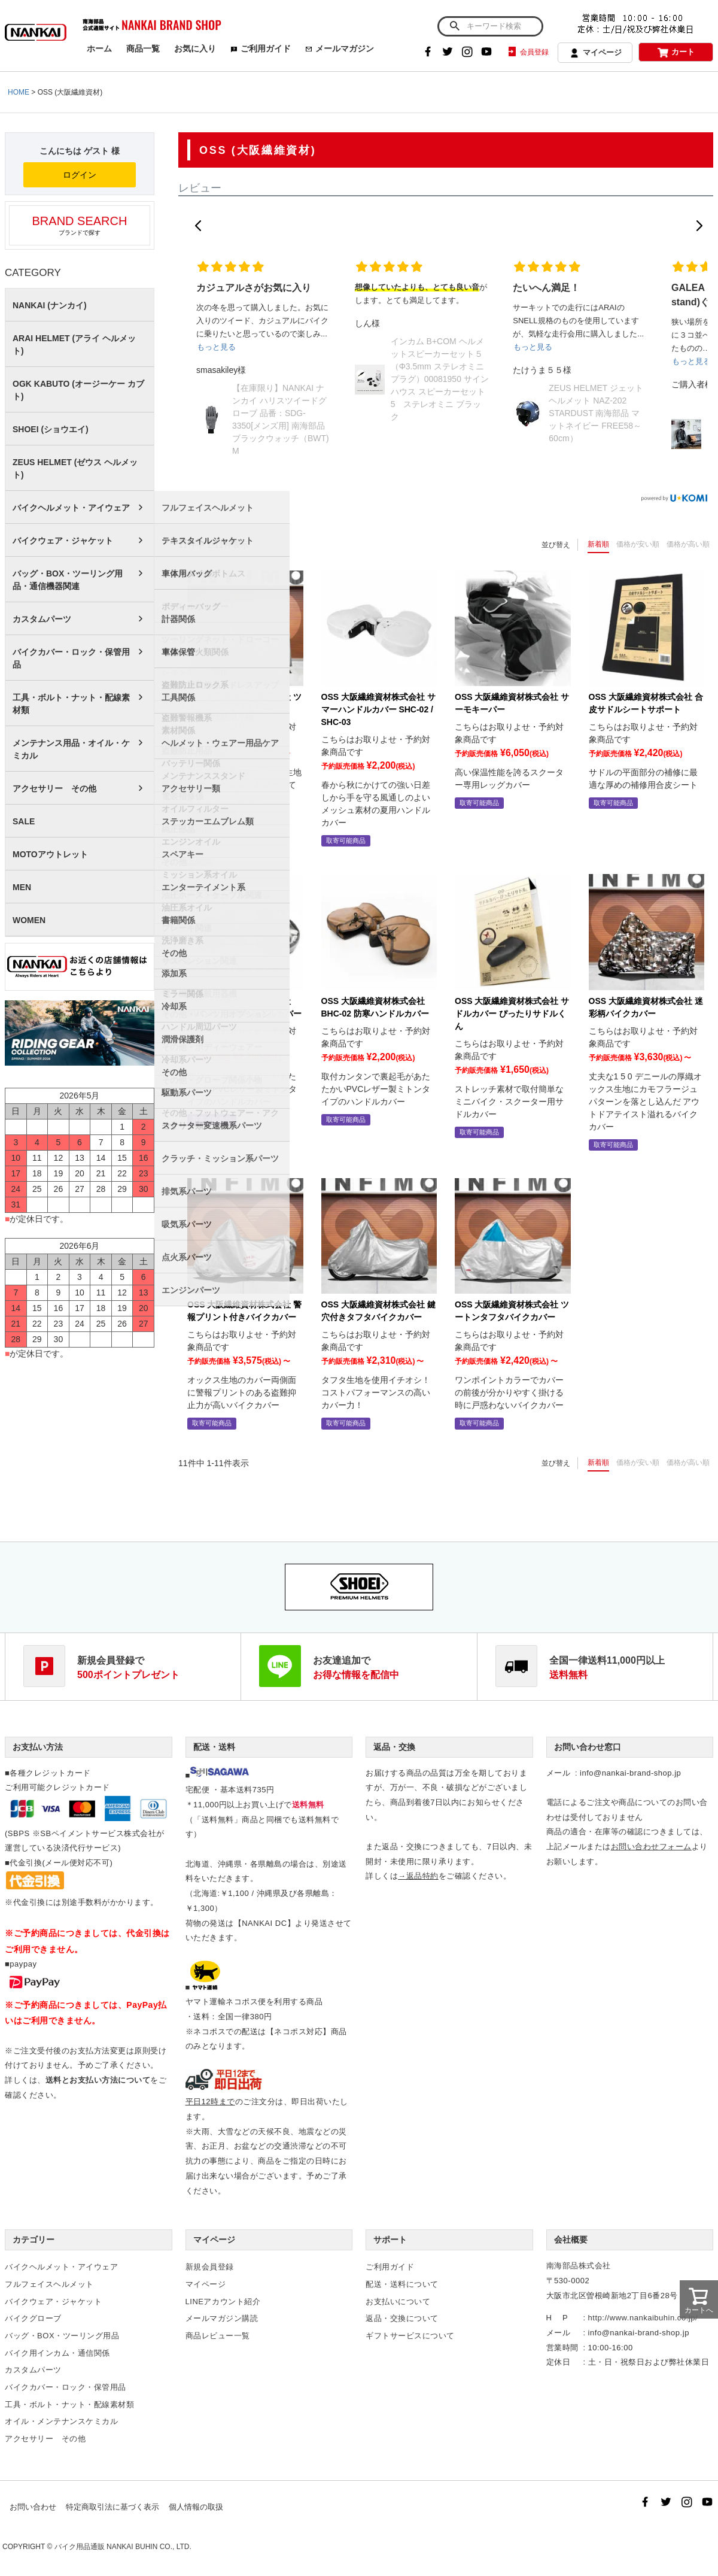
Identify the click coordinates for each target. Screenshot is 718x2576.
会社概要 (571, 2239)
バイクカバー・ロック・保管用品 (71, 658)
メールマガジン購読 (221, 2318)
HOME (18, 92)
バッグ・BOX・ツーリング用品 (62, 2335)
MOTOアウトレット (50, 854)
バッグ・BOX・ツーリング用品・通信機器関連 (68, 580)
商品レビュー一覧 (217, 2335)
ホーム (99, 48)
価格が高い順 (688, 544)
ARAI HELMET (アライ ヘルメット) (74, 344)
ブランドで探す (79, 225)
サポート (390, 2239)
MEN (22, 887)
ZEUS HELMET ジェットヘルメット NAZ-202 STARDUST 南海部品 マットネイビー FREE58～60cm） (596, 413)
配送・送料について (402, 2284)
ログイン (79, 175)
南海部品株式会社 (578, 2265)
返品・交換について (402, 2318)
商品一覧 (143, 48)
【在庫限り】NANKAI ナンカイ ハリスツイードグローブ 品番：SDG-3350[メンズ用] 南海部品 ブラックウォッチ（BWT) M (280, 419)
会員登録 (527, 52)
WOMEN (29, 920)
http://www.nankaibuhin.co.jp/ (643, 2317)
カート (676, 52)
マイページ (595, 53)
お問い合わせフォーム (651, 1846)
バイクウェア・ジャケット (63, 540)
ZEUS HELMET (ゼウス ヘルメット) (75, 468)
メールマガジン (339, 48)
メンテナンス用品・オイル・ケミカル (71, 749)
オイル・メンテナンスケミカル (61, 2421)
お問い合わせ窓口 (587, 1747)
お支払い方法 (38, 1747)
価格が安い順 (637, 544)
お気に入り (195, 48)
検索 (454, 26)
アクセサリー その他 (54, 788)
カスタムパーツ (42, 619)
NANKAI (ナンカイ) (50, 305)
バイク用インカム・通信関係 (57, 2353)
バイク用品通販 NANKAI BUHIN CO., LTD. (122, 2546)
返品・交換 (394, 1747)
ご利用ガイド (260, 48)
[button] (198, 225)
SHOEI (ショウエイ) (51, 429)
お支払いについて (398, 2301)
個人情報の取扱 (196, 2506)
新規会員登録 (209, 2266)
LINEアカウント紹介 (223, 2301)
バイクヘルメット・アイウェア (71, 507)
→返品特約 (418, 1875)
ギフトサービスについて (410, 2335)
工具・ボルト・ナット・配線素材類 (71, 704)
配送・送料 (214, 1747)
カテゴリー (33, 2239)
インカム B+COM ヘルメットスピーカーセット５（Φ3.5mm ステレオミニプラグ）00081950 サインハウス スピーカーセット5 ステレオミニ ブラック (440, 378)
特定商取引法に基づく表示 (112, 2506)
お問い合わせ (33, 2506)
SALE (24, 821)
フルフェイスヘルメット (49, 2284)
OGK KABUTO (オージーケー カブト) (78, 390)
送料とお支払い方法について (98, 2080)
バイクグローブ (33, 2318)
